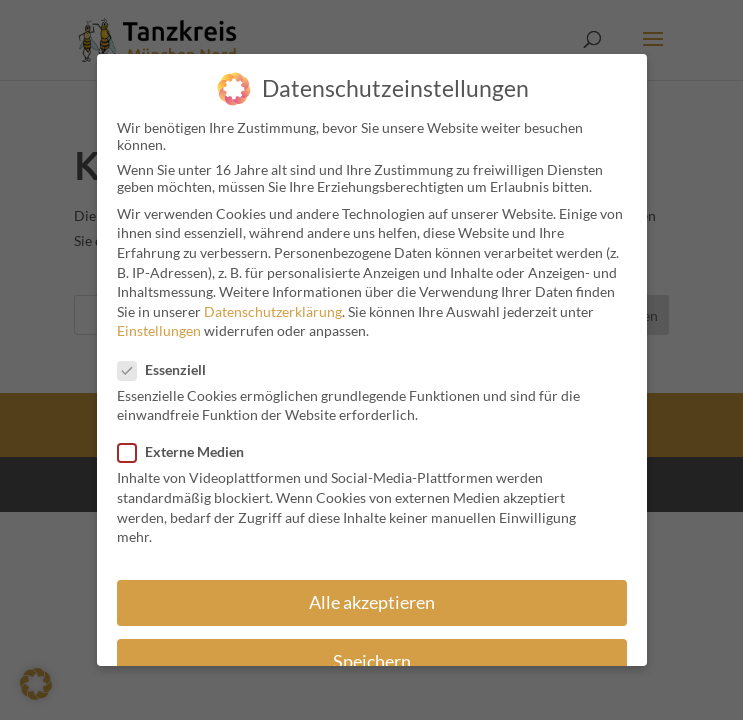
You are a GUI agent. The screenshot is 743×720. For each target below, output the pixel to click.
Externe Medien (189, 441)
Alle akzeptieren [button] (372, 592)
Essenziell (170, 359)
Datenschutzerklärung (273, 301)
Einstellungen (159, 320)
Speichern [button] (372, 651)
